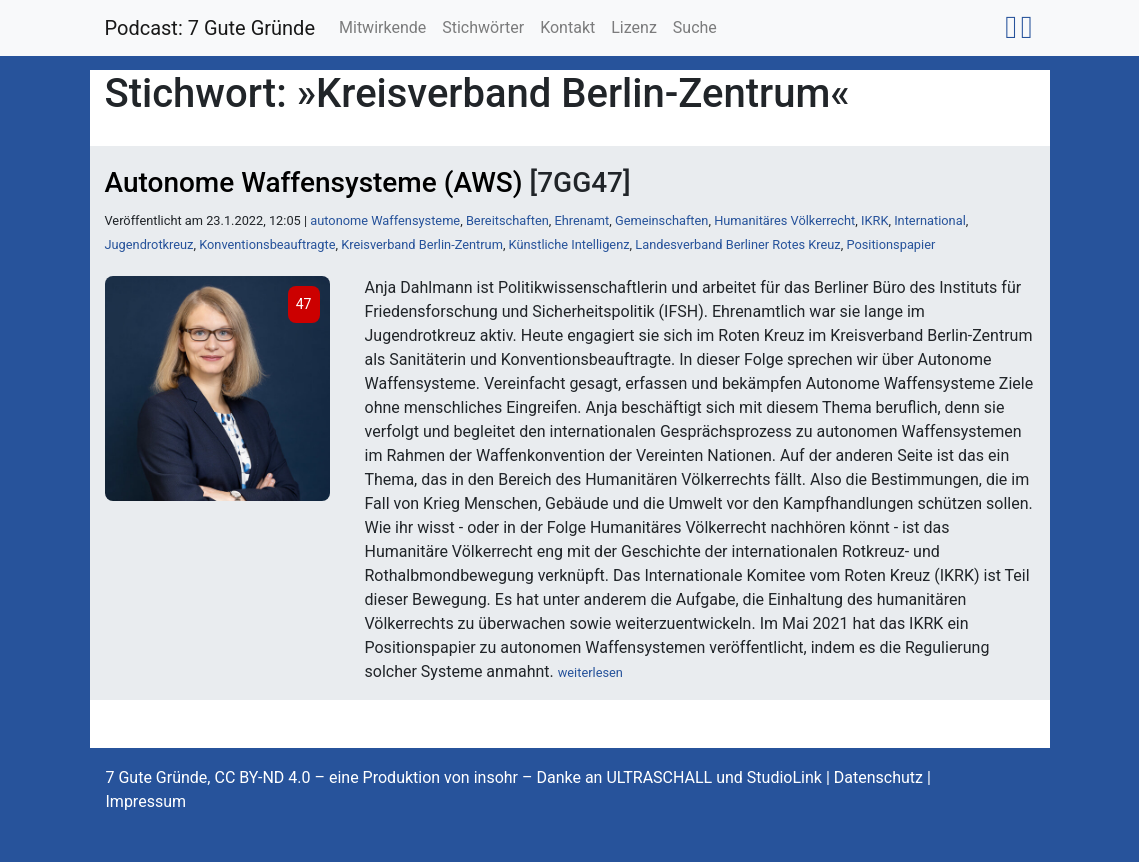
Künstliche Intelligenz (569, 244)
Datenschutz (878, 777)
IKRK (874, 220)
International (930, 220)
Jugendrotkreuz (149, 244)
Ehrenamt (581, 220)
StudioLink (784, 777)
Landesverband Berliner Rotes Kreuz (737, 244)
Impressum (146, 801)
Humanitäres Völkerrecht (784, 220)
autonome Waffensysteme (385, 220)
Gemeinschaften (662, 220)
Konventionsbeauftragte (267, 244)
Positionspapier (890, 244)
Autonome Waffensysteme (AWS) (314, 182)
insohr (496, 777)
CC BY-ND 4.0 (262, 777)
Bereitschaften (507, 220)
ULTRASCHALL (659, 777)
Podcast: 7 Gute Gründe (210, 28)
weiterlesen (590, 672)
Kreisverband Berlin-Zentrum (422, 244)
